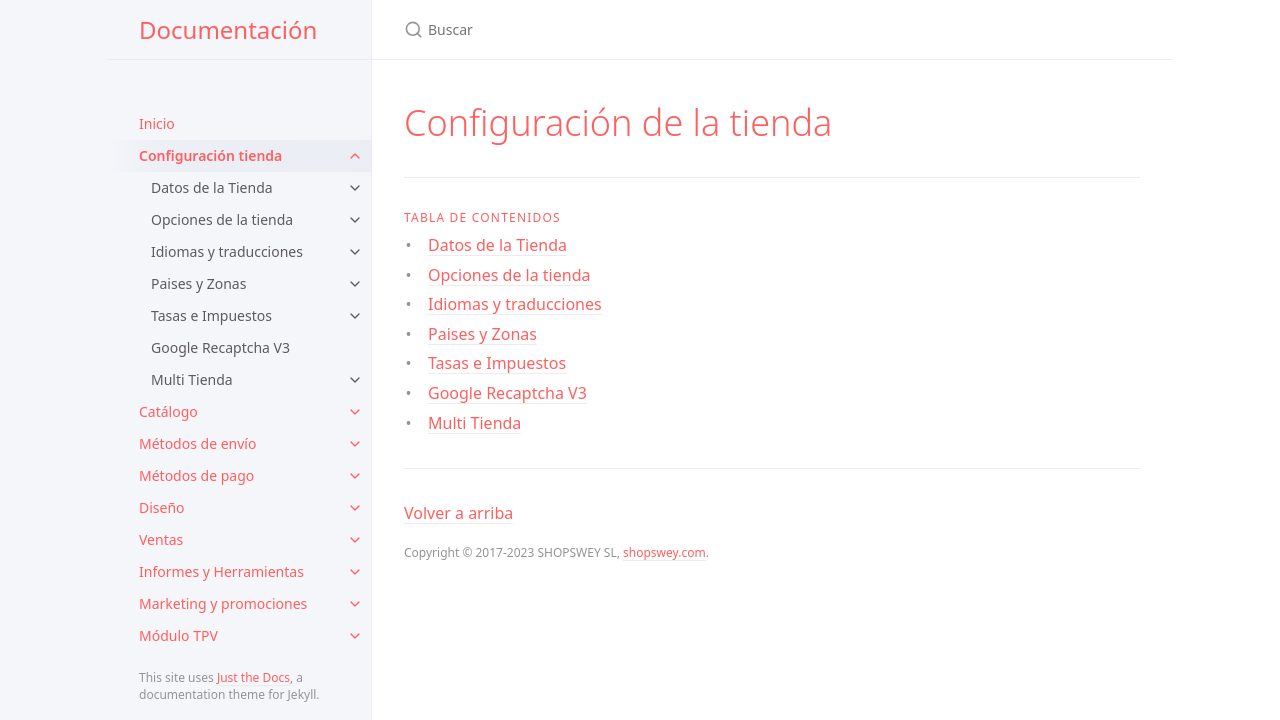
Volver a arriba (458, 513)
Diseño (162, 507)
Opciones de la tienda (222, 219)
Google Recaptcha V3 (220, 347)
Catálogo (168, 411)
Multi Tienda (192, 379)
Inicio (157, 123)
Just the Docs (253, 677)
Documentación (228, 29)
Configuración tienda (210, 155)
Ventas (161, 539)
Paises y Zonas (198, 283)
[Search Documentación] (640, 29)
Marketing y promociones (223, 603)
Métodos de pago (196, 475)
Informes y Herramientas (221, 571)
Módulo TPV (178, 635)
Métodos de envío (197, 443)
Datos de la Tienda (212, 187)
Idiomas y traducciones (227, 251)
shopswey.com (664, 552)
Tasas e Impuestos (211, 315)
